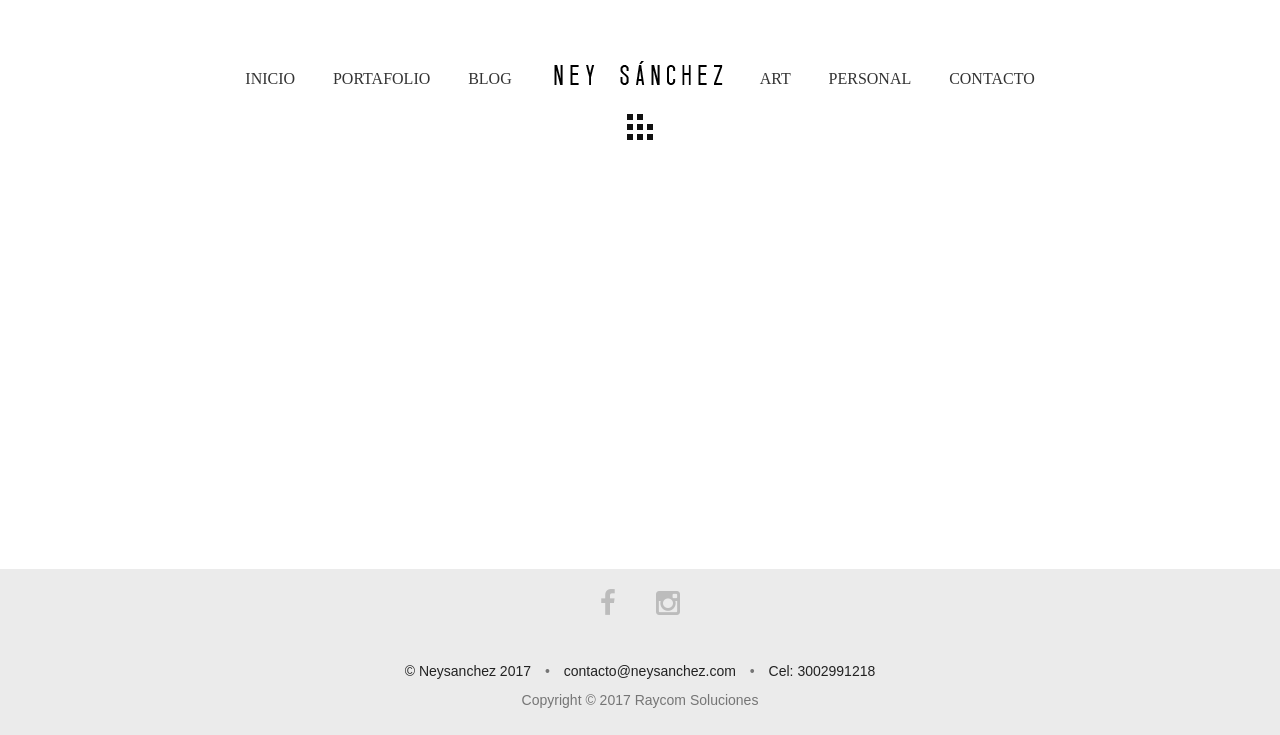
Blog (490, 78)
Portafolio (381, 78)
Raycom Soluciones (697, 700)
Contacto (992, 78)
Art (775, 78)
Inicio (270, 78)
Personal (870, 78)
